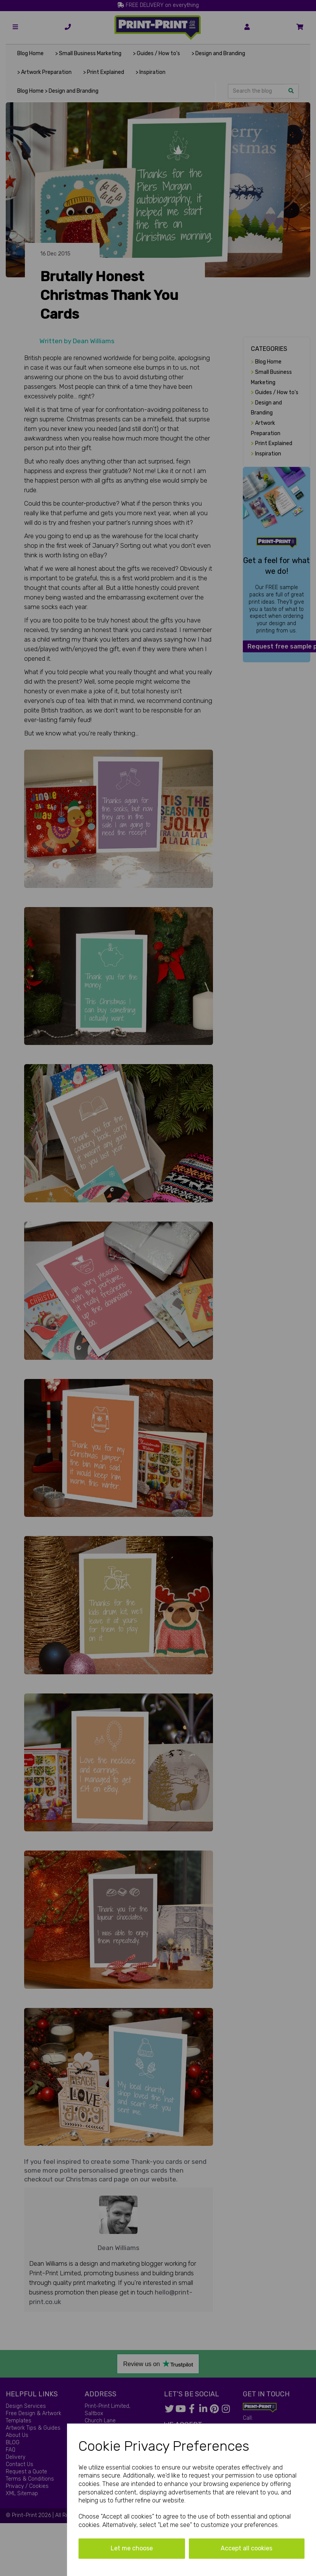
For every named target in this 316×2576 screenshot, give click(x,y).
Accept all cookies (246, 2548)
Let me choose (132, 2548)
